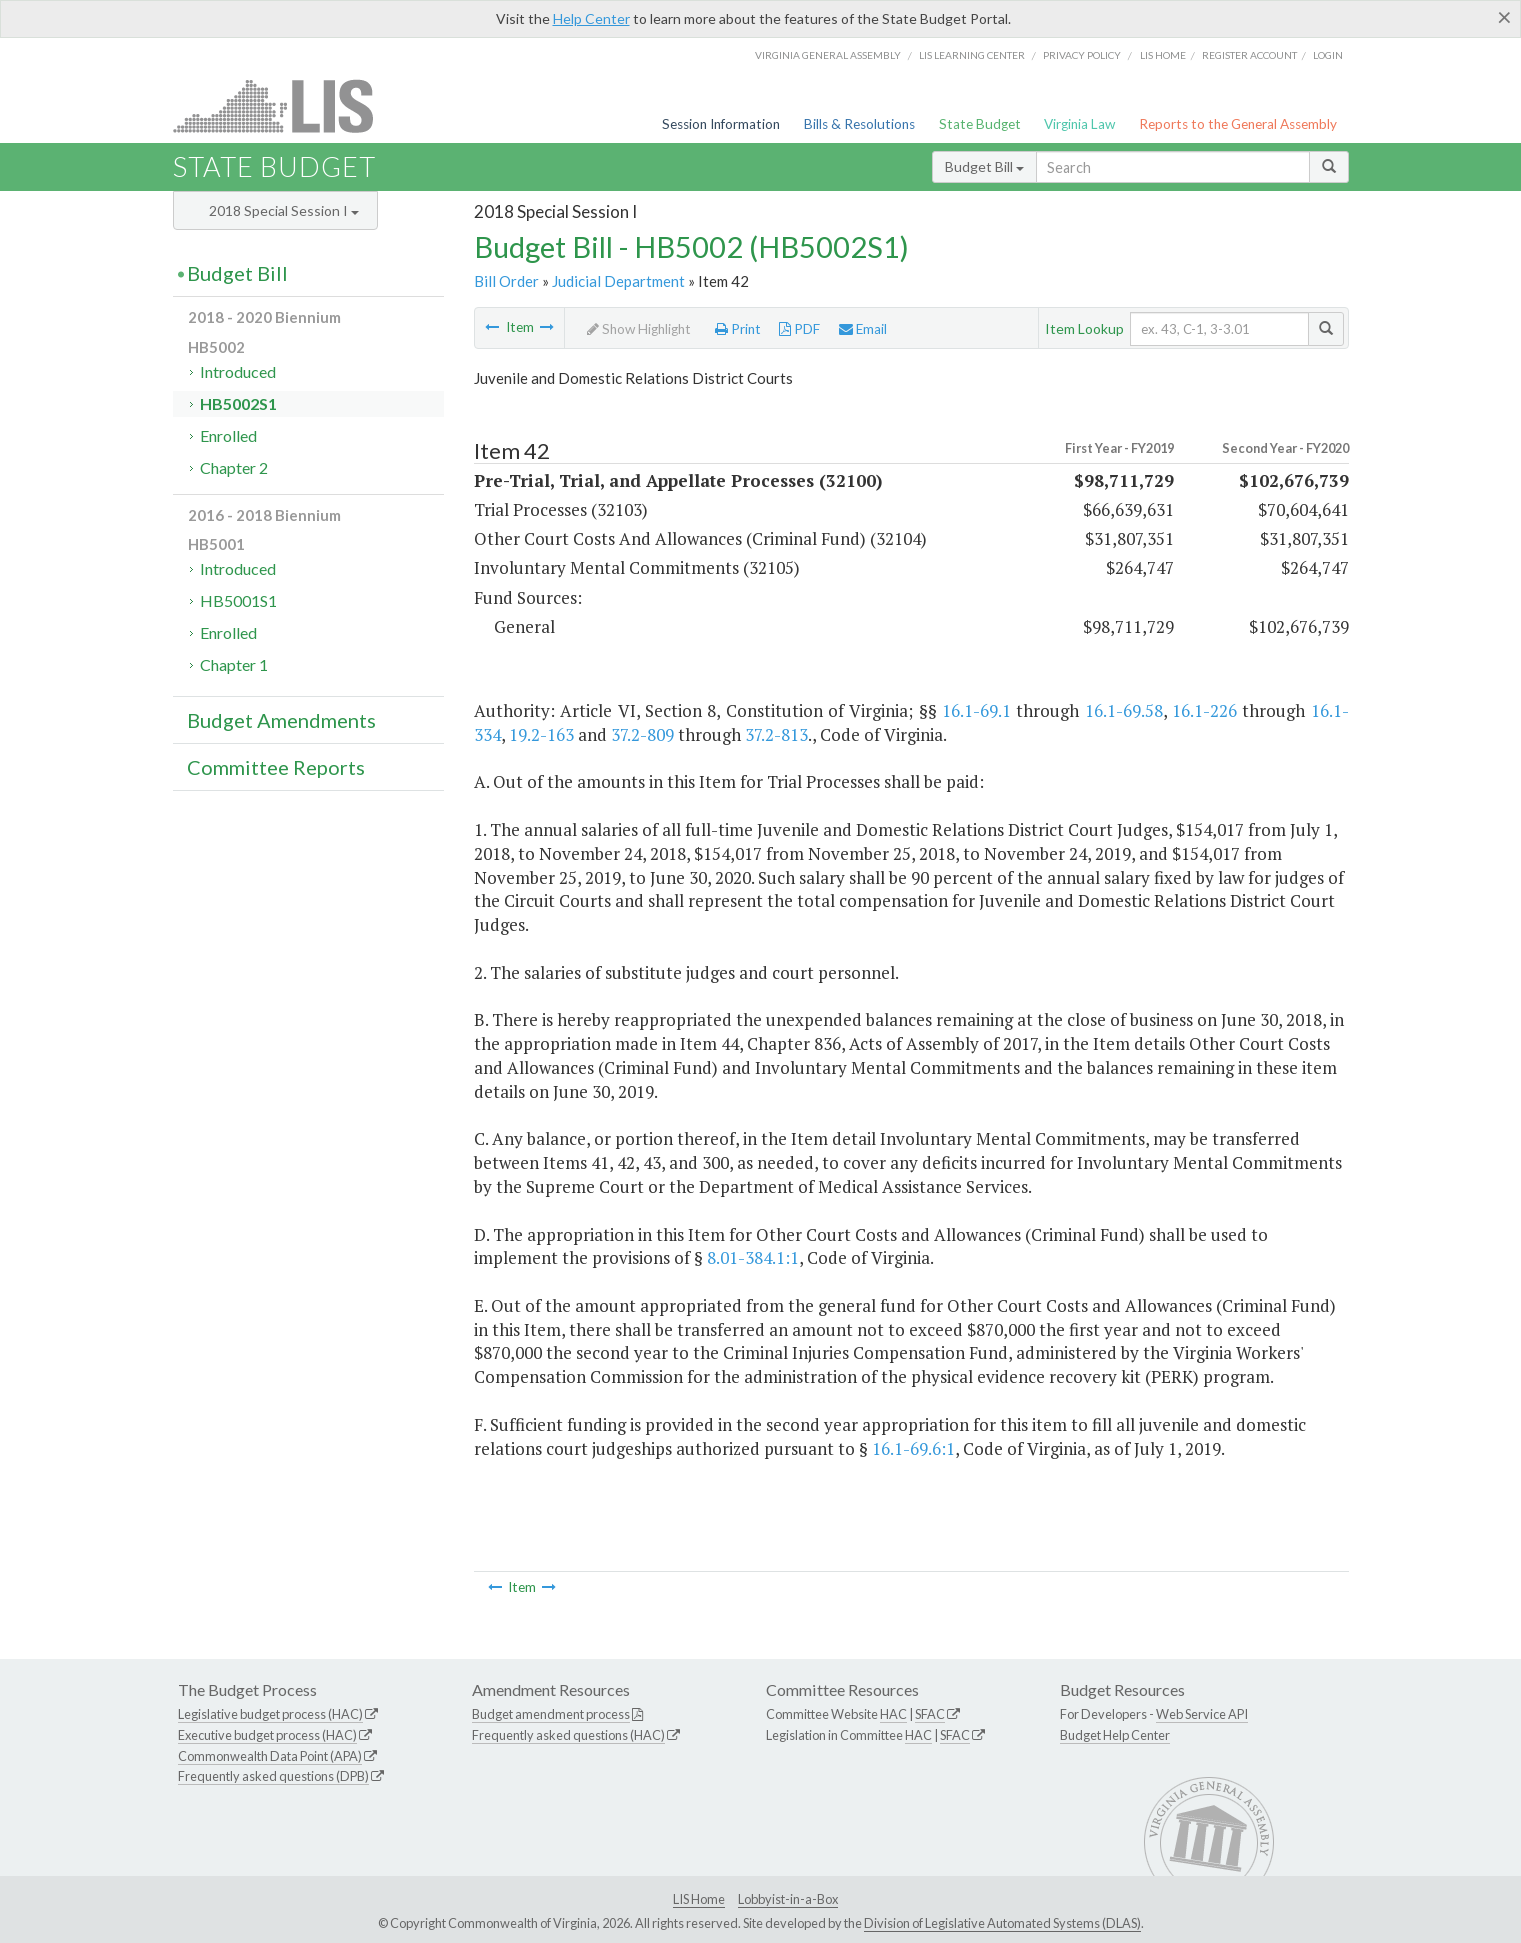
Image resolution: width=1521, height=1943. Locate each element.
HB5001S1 (238, 600)
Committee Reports (276, 767)
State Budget (980, 124)
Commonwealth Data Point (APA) (270, 1756)
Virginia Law (1079, 124)
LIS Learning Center (972, 55)
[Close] (1504, 17)
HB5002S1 (238, 403)
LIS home (1163, 55)
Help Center (591, 18)
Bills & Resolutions (859, 124)
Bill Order (506, 281)
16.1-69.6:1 (913, 1448)
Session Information (721, 124)
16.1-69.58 (1124, 710)
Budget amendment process (551, 1714)
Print (738, 329)
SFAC (930, 1714)
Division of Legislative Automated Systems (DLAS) (1002, 1923)
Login (1328, 55)
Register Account (1249, 55)
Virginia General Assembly (828, 55)
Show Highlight (639, 329)
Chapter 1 (234, 664)
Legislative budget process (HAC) (270, 1714)
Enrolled (228, 435)
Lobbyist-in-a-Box (788, 1899)
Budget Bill (984, 166)
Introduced (238, 371)
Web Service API (1202, 1714)
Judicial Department (618, 281)
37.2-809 (642, 734)
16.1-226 (1204, 710)
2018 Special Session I (284, 210)
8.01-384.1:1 (753, 1257)
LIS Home (699, 1899)
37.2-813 (776, 734)
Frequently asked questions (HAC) (568, 1735)
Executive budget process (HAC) (267, 1735)
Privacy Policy (1082, 55)
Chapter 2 (234, 467)
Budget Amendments (281, 720)
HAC (893, 1714)
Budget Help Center (1115, 1735)
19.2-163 (541, 734)
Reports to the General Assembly (1238, 124)
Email (863, 329)
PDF (799, 329)
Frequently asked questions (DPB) (273, 1776)
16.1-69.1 (976, 710)
